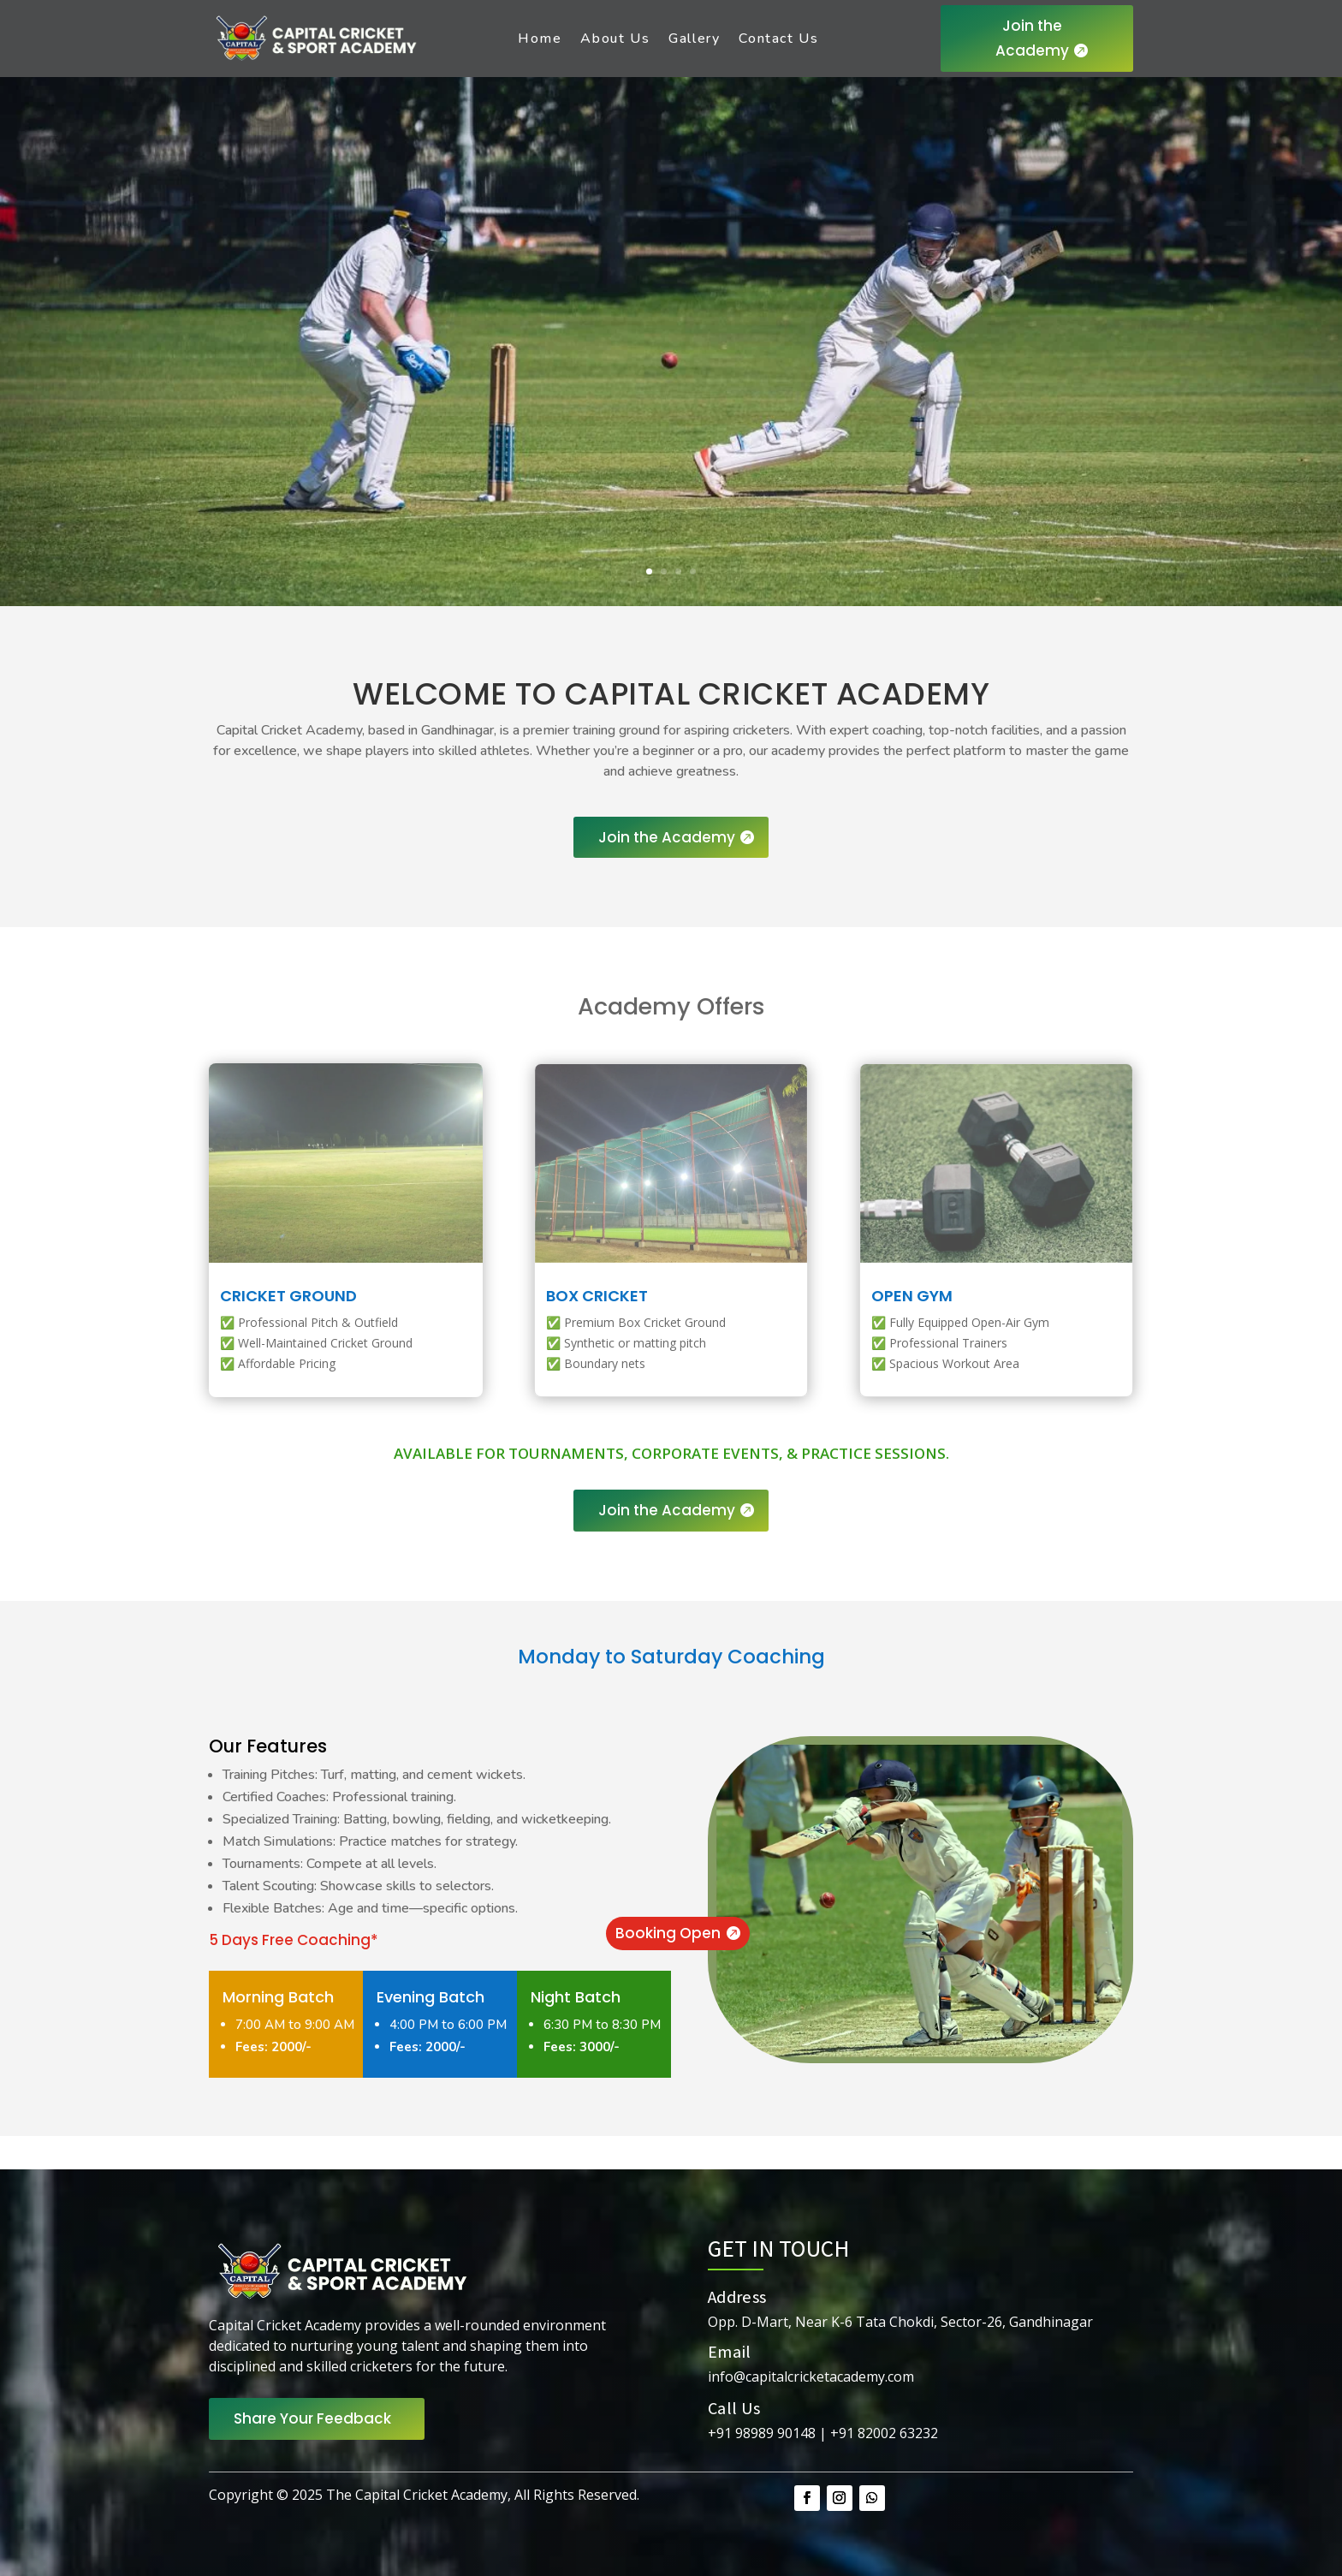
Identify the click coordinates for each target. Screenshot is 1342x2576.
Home (539, 38)
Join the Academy (1032, 38)
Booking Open (668, 1933)
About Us (615, 38)
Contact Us (778, 38)
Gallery (694, 38)
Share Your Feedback (312, 2418)
